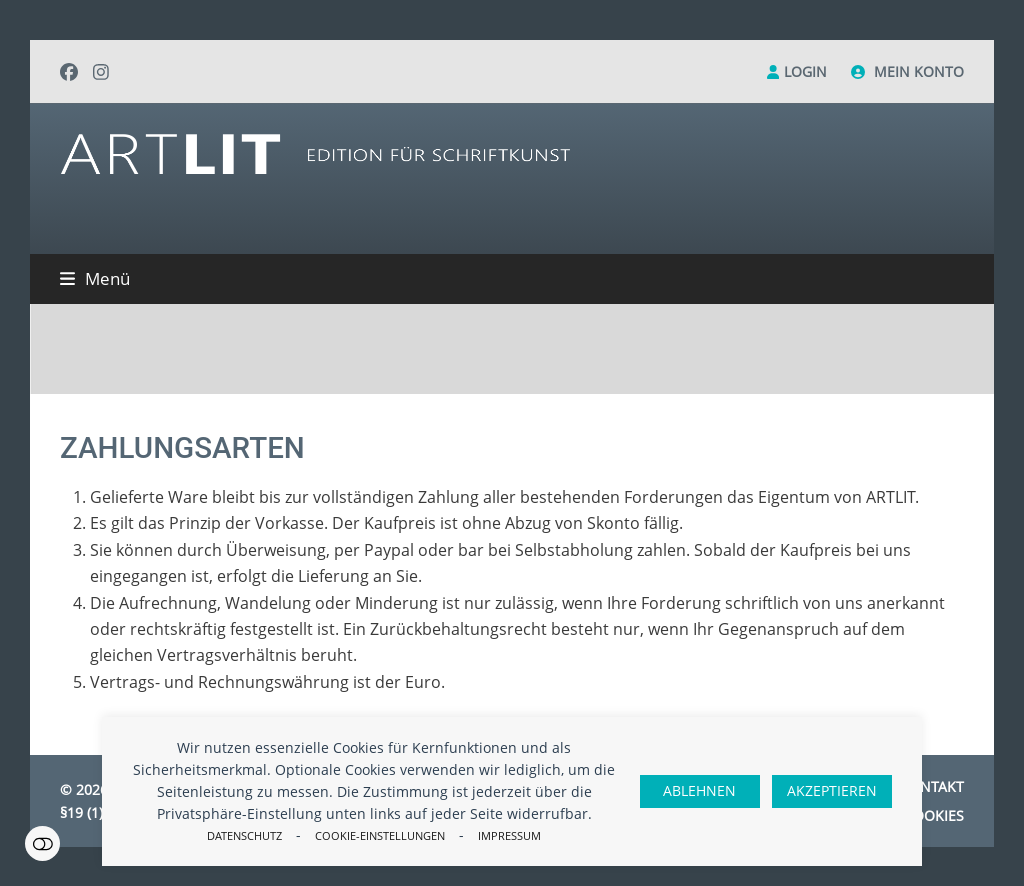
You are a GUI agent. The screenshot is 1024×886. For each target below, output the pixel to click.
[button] (95, 278)
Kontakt (932, 786)
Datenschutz (244, 835)
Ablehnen (699, 790)
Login (805, 71)
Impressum (509, 835)
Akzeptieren (832, 790)
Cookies (934, 815)
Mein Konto (919, 71)
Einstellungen (42, 843)
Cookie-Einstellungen (380, 835)
